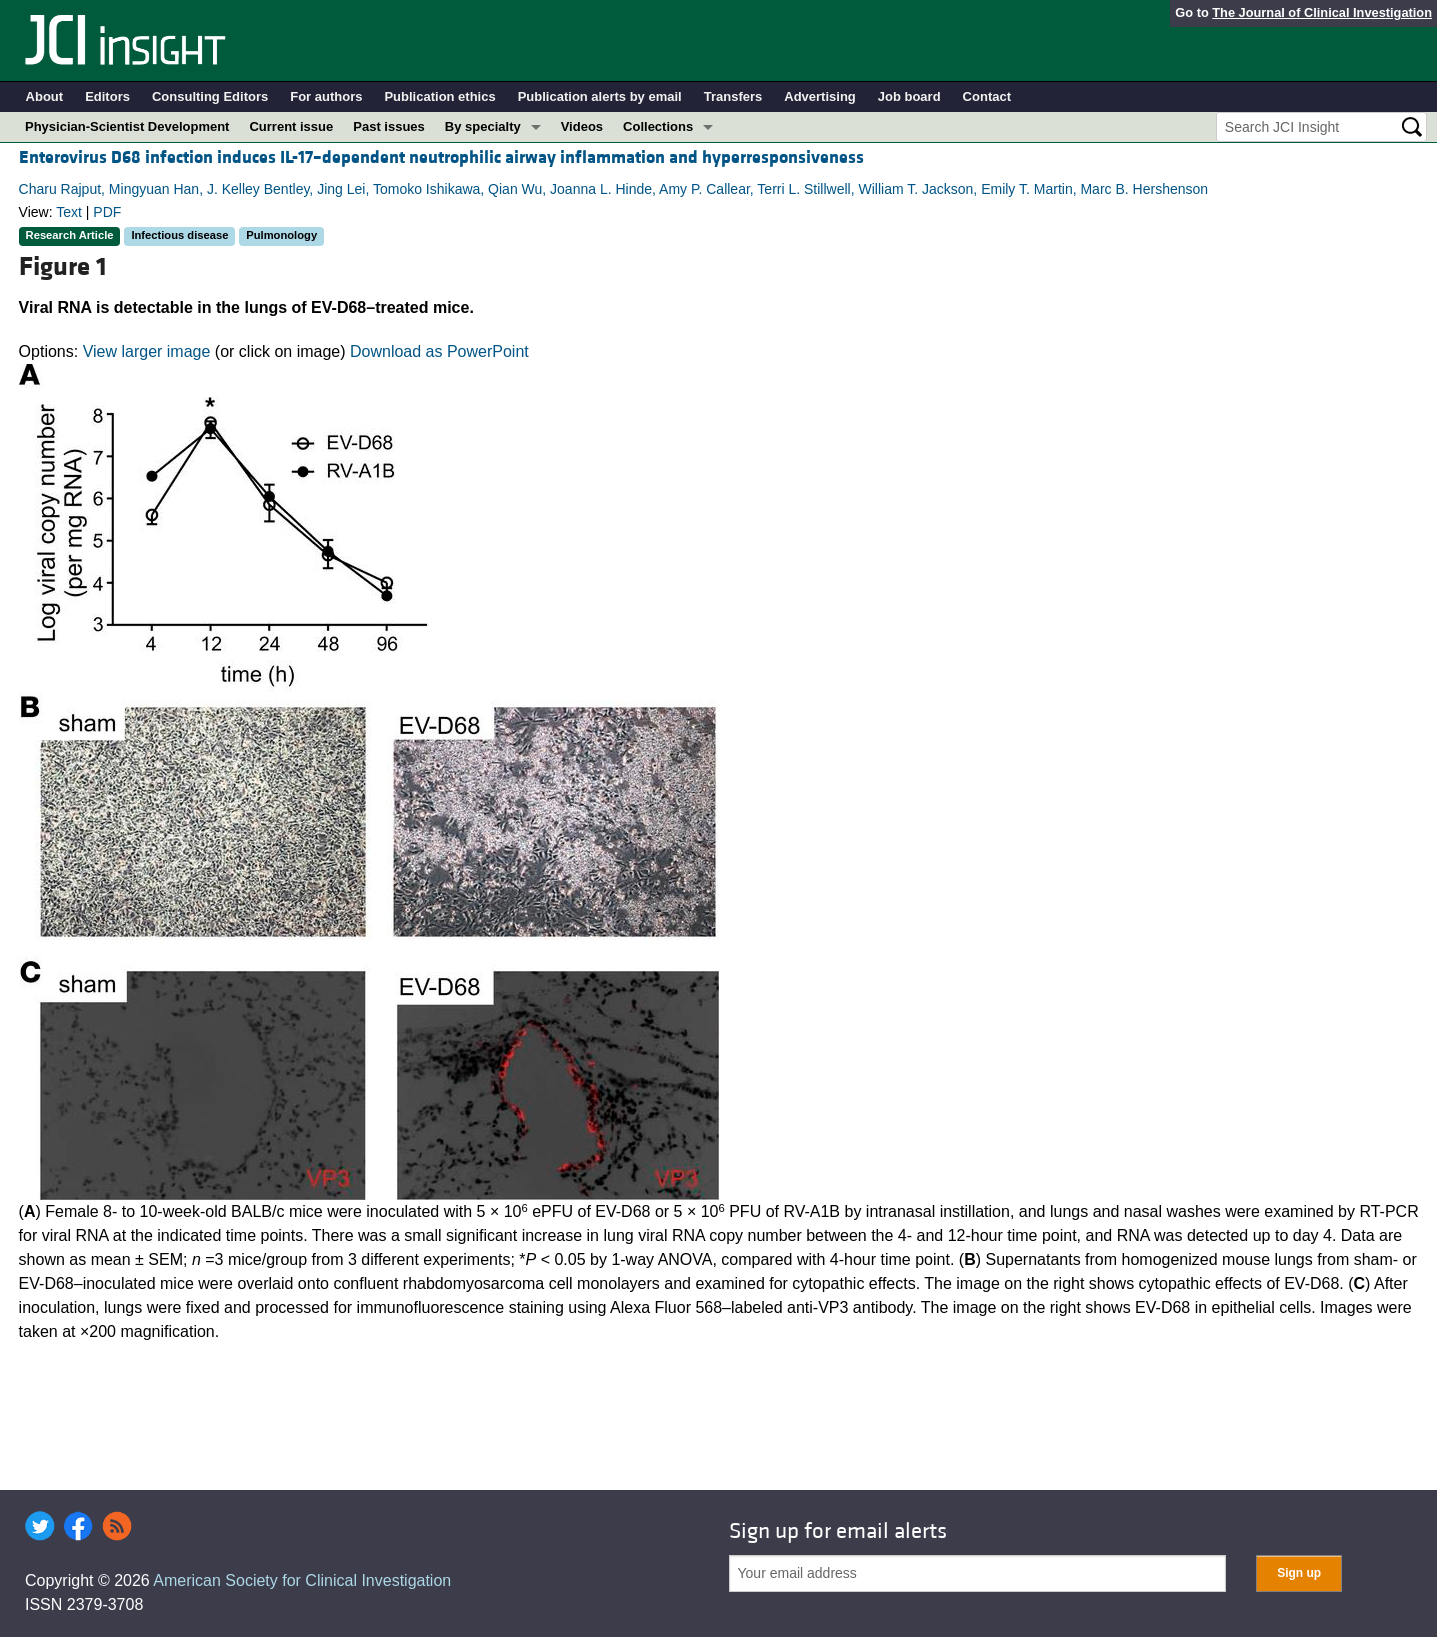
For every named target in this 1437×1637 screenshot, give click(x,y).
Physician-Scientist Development (127, 126)
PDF (107, 212)
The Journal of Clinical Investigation (1322, 12)
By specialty (483, 126)
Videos (582, 126)
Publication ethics (439, 96)
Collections (658, 126)
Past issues (389, 126)
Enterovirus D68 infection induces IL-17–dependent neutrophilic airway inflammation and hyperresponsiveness (441, 157)
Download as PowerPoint (439, 351)
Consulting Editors (210, 96)
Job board (909, 96)
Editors (107, 96)
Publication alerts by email (600, 96)
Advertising (820, 96)
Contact (987, 96)
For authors (326, 96)
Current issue (291, 126)
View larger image (147, 351)
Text (69, 212)
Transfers (733, 96)
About (45, 96)
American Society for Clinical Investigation (302, 1580)
